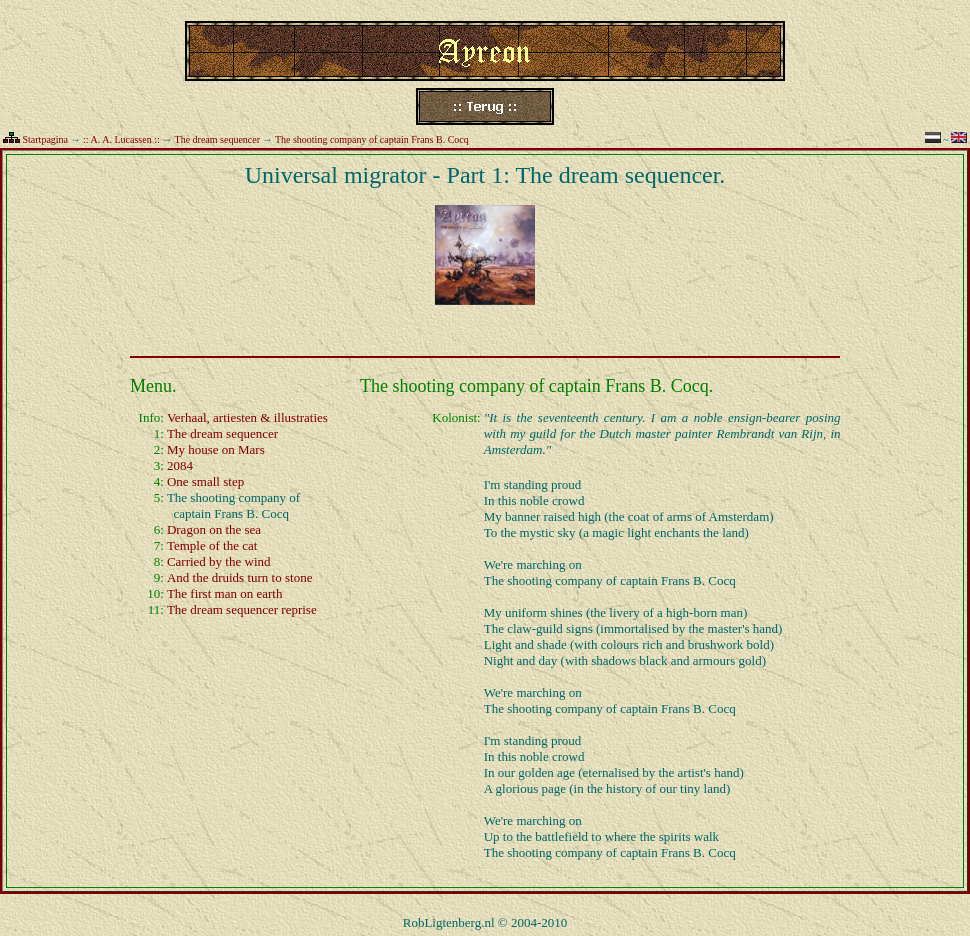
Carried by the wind (219, 561)
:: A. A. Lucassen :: (121, 139)
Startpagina (46, 139)
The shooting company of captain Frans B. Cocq (372, 139)
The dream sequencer (218, 139)
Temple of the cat (212, 545)
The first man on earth (225, 593)
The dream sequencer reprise (242, 609)
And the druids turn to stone (240, 577)
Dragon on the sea (214, 529)
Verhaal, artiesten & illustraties (247, 417)
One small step (205, 481)
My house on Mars (216, 449)
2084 (180, 465)
